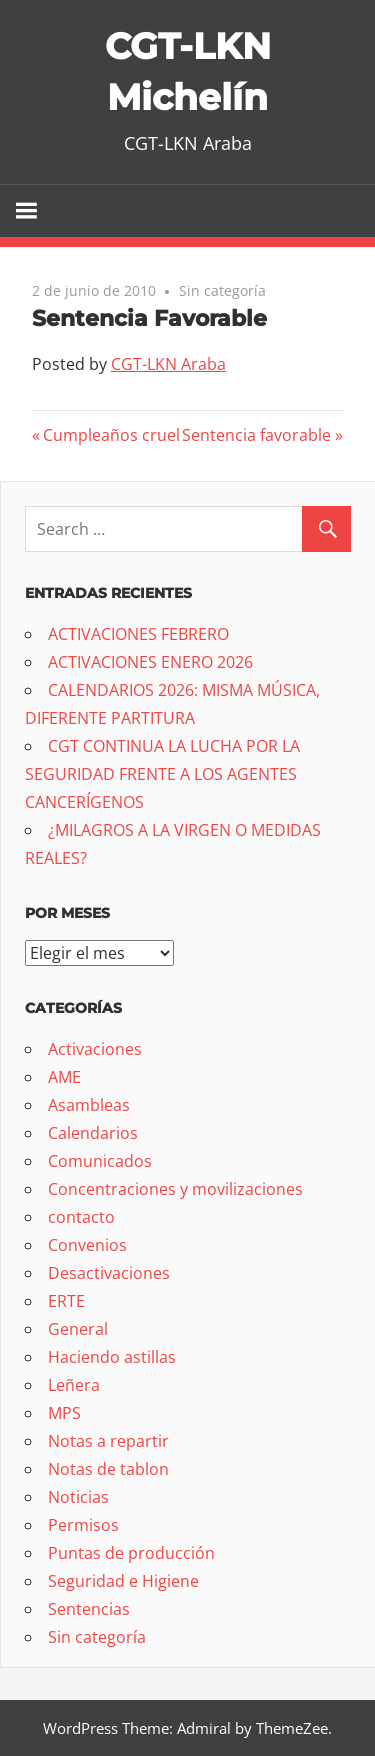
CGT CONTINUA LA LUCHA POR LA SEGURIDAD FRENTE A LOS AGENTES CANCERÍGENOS (162, 774)
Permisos (83, 1525)
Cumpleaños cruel (111, 435)
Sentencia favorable (256, 435)
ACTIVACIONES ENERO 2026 (150, 662)
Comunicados (100, 1161)
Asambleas (89, 1105)
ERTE (66, 1301)
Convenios (87, 1245)
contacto (81, 1217)
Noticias (78, 1497)
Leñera (74, 1385)
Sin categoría (222, 290)
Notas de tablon (108, 1469)
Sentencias (89, 1609)
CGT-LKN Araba (168, 364)
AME (64, 1077)
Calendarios (93, 1133)
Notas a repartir (108, 1441)
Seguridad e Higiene (123, 1581)
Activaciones (95, 1049)
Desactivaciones (109, 1273)
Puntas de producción (131, 1553)
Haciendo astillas (112, 1357)
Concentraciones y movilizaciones (175, 1189)
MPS (64, 1413)
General (78, 1329)
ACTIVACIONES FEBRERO (138, 634)
